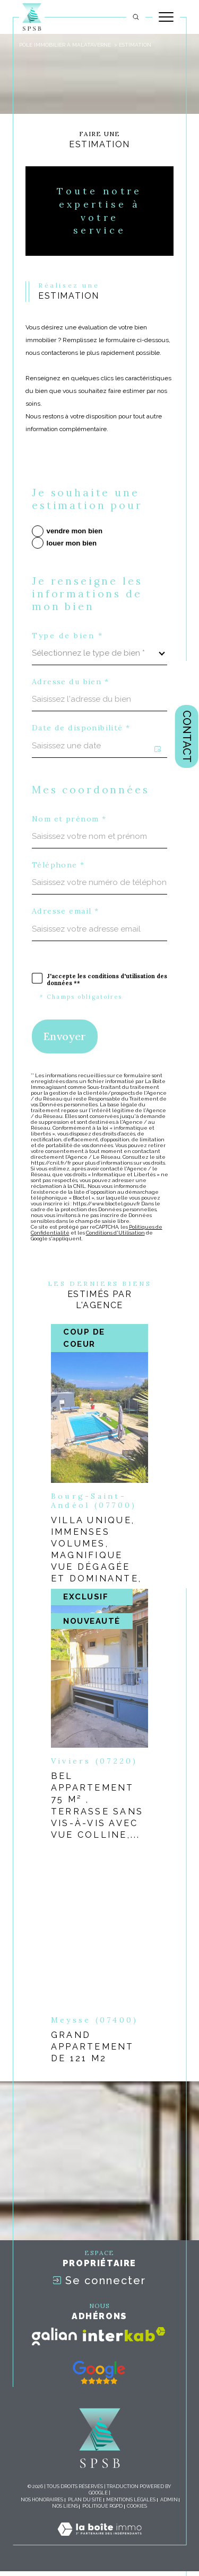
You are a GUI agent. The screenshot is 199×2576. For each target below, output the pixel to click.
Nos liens (65, 2506)
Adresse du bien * (70, 681)
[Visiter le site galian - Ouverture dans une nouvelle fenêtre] (54, 2337)
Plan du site (85, 2499)
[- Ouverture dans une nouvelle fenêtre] (98, 2372)
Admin (169, 2499)
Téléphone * (58, 865)
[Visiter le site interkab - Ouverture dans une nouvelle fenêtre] (124, 2334)
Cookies (137, 2506)
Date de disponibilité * (81, 727)
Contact (186, 736)
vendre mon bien (75, 531)
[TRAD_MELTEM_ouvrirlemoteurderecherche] (136, 17)
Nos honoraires (42, 2499)
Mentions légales (130, 2499)
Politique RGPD (102, 2506)
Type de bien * (67, 635)
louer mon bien (72, 543)
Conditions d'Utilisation (115, 1233)
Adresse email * (65, 911)
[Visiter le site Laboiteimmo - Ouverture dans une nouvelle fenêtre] (99, 2540)
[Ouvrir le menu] (166, 17)
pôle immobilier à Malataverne (65, 45)
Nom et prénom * (69, 818)
